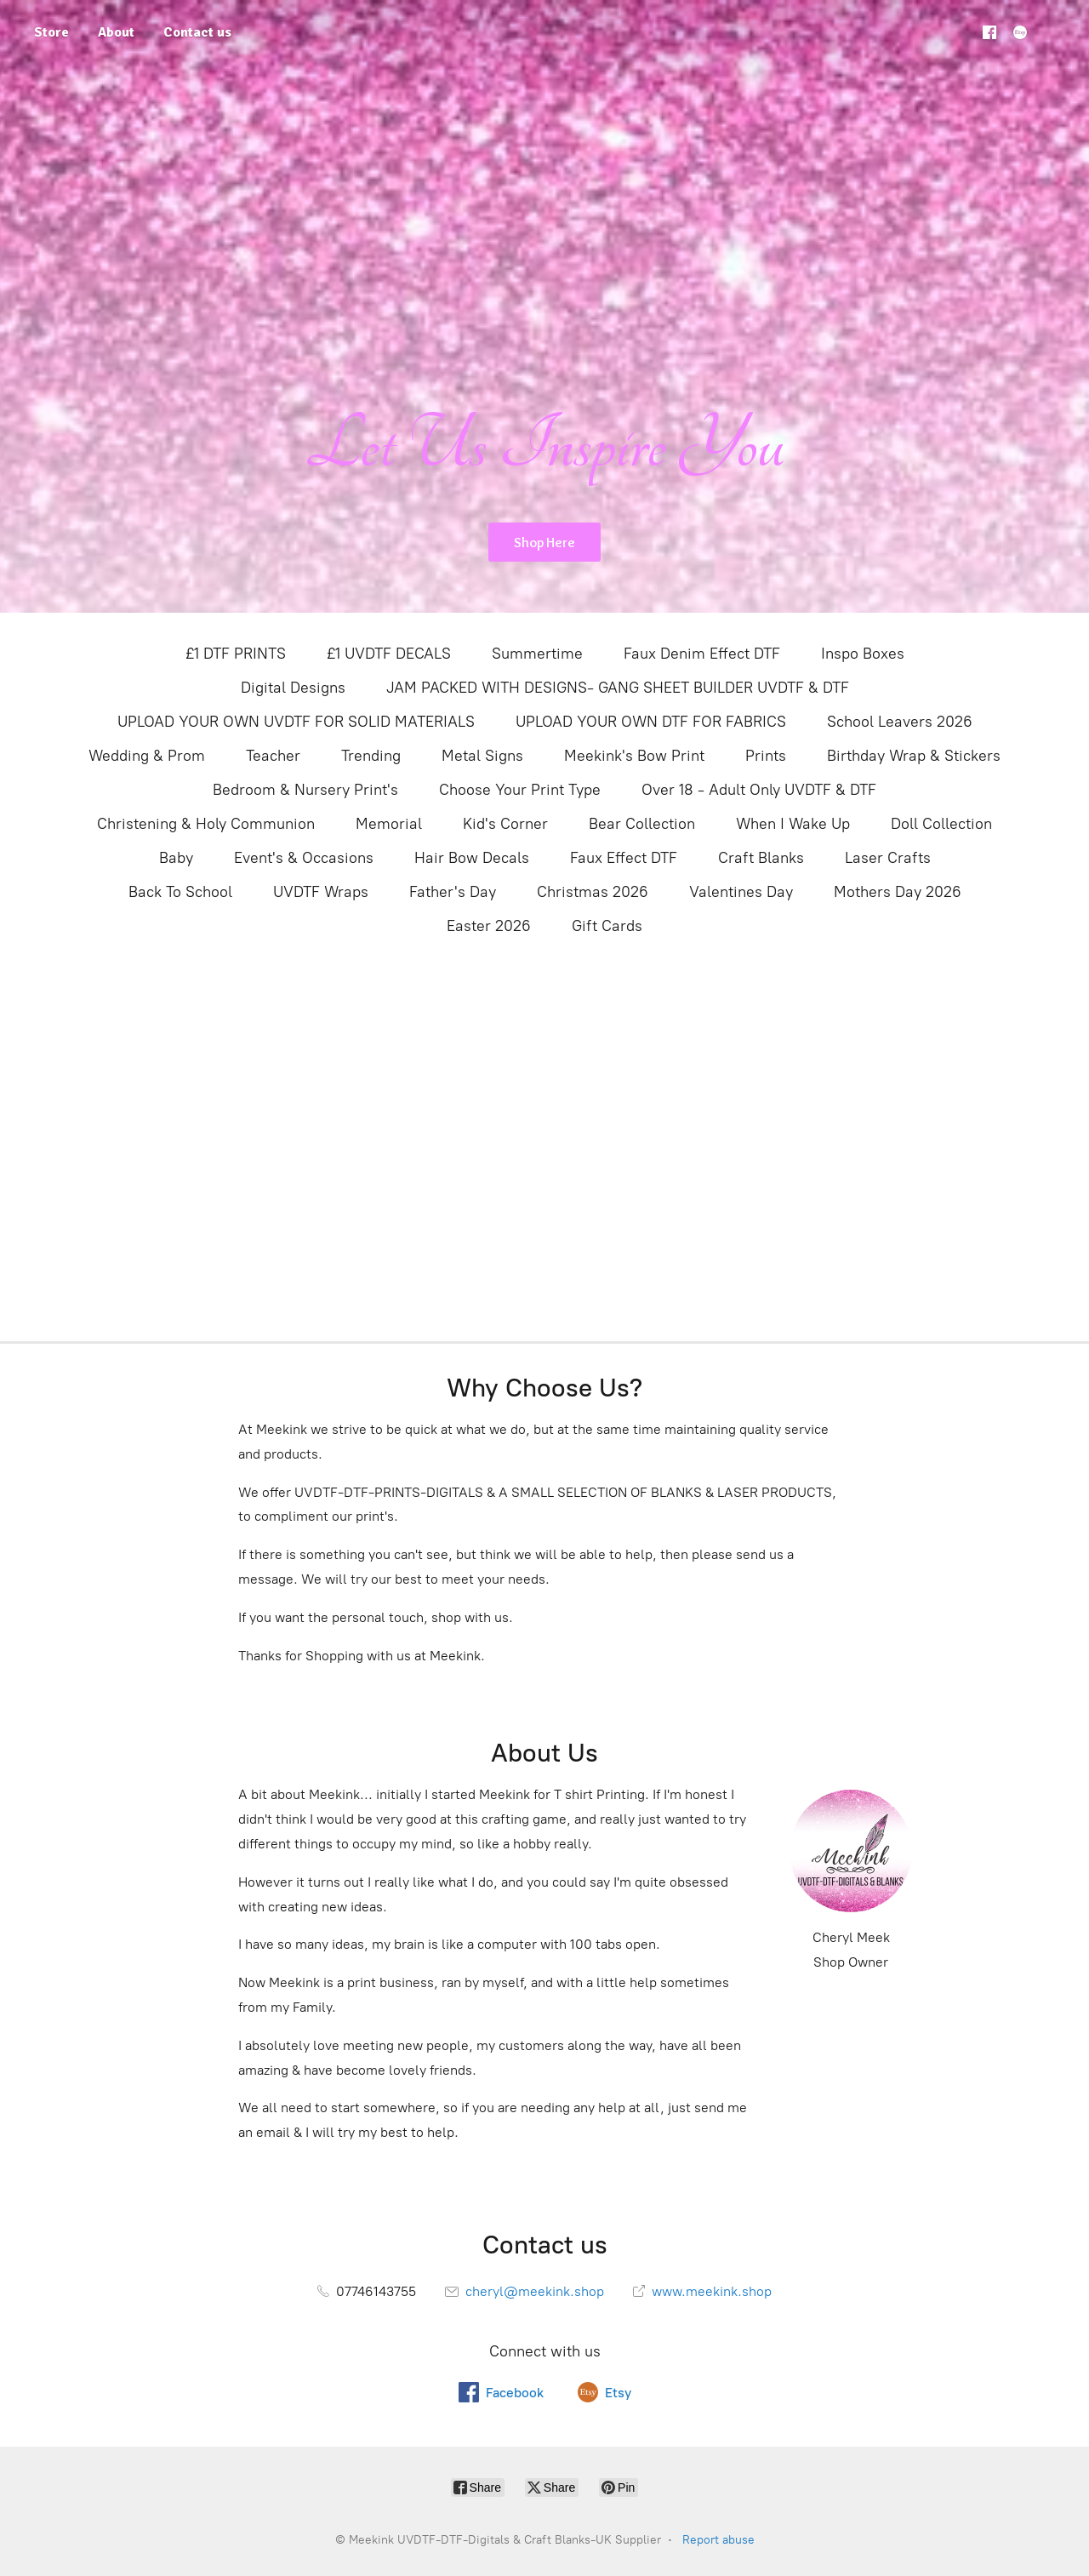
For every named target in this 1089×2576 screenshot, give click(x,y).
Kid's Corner (505, 823)
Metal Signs (482, 755)
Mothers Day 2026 (897, 891)
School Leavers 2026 (899, 721)
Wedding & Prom (146, 755)
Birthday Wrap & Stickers (914, 755)
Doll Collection (941, 823)
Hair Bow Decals (471, 857)
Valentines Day (741, 891)
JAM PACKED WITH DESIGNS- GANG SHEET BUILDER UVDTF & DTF (617, 687)
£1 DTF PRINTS (235, 653)
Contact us (197, 32)
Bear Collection (642, 823)
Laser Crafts (888, 857)
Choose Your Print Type (520, 789)
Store (51, 32)
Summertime (537, 653)
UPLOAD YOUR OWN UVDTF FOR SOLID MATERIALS (296, 721)
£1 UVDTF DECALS (389, 653)
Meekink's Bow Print (634, 755)
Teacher (273, 755)
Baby (176, 857)
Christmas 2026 (592, 891)
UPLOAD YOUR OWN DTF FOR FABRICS (651, 721)
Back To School (180, 891)
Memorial (389, 823)
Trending (371, 755)
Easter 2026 (489, 926)
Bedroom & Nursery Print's (305, 789)
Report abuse (718, 2540)
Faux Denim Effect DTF (702, 653)
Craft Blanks (761, 857)
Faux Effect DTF (623, 857)
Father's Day (452, 891)
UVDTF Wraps (320, 891)
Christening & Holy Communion (206, 823)
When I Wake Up (793, 823)
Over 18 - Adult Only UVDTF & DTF (758, 789)
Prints (765, 755)
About (116, 32)
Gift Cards (607, 926)
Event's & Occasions (303, 857)
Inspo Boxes (862, 653)
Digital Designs (293, 687)
